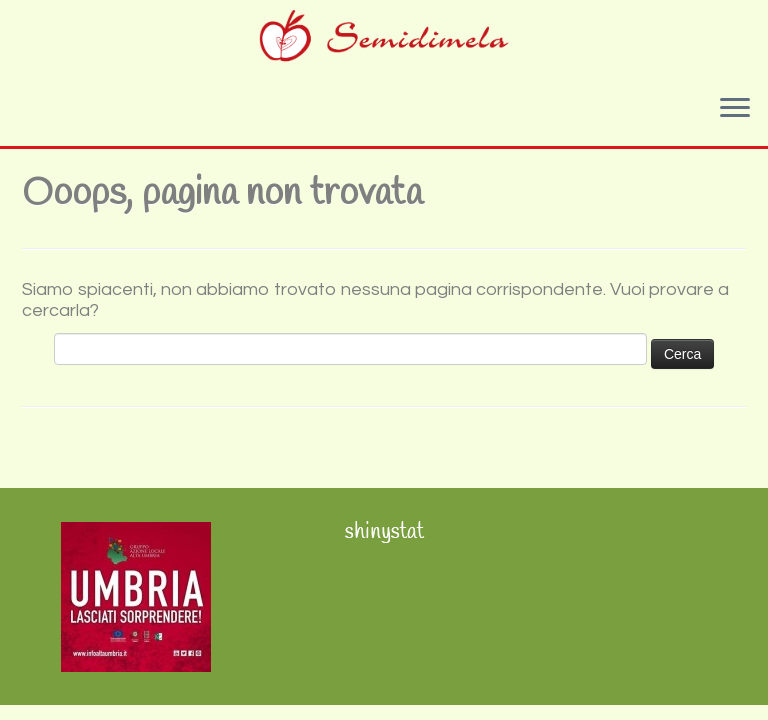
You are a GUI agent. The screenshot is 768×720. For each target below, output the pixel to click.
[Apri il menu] (735, 110)
